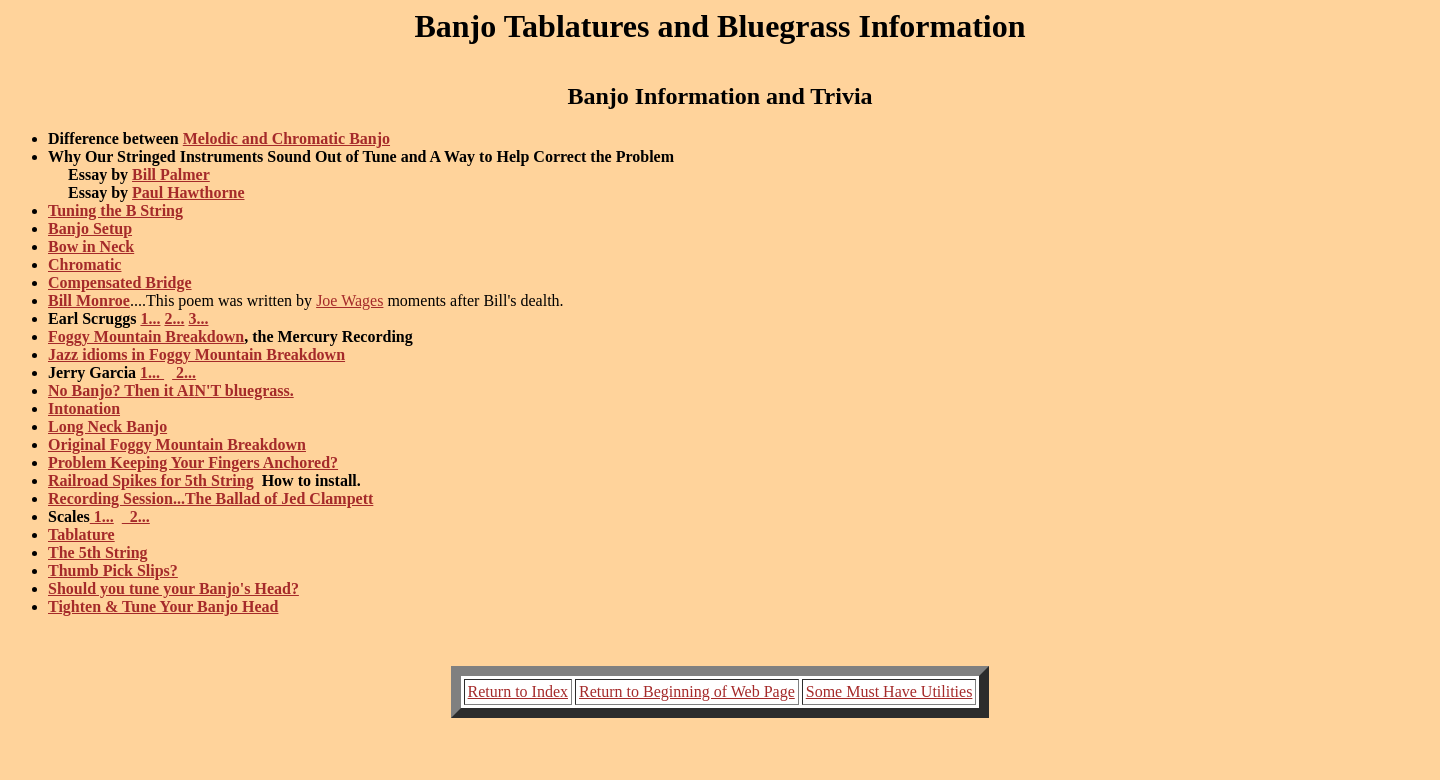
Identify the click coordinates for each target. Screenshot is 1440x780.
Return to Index (518, 691)
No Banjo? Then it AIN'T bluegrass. (171, 390)
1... (150, 318)
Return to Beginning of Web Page (687, 691)
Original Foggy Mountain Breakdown (177, 444)
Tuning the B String (115, 210)
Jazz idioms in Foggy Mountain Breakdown (196, 354)
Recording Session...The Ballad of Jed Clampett (210, 498)
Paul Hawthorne (188, 192)
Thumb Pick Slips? (113, 570)
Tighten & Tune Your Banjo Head (163, 606)
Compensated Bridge (120, 282)
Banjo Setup (90, 228)
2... (174, 318)
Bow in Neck (91, 246)
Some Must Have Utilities (889, 691)
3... (198, 318)
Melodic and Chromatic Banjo (286, 138)
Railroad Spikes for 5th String (151, 480)
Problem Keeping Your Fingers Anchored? (193, 462)
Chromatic (84, 264)
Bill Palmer (171, 174)
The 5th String (98, 552)
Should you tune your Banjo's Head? (173, 588)
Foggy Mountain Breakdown (146, 336)
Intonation (84, 408)
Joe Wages (349, 300)
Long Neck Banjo (107, 426)
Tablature (81, 534)
